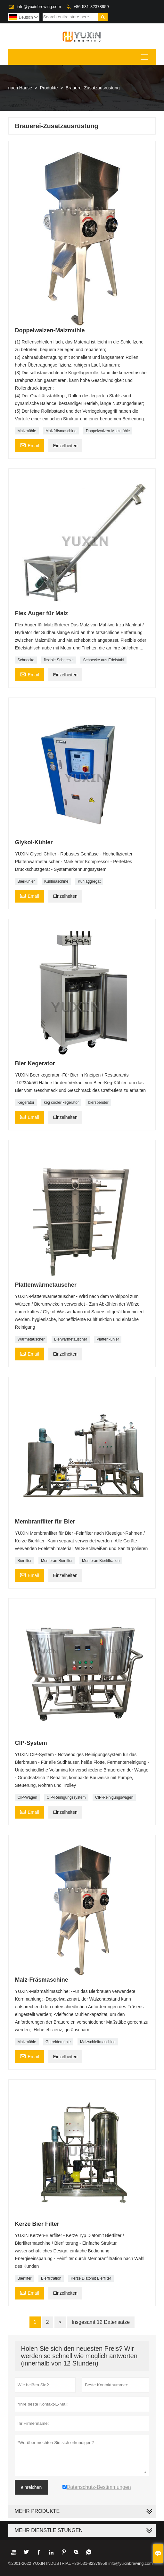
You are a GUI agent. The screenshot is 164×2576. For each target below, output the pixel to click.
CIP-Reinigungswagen (114, 1797)
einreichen (31, 2487)
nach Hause (20, 87)
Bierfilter (25, 1560)
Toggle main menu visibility (145, 55)
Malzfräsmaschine (61, 431)
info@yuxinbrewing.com (39, 6)
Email (29, 445)
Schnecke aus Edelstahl (103, 660)
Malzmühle (27, 431)
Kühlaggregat (89, 881)
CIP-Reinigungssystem (66, 1797)
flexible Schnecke (59, 660)
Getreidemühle (58, 2042)
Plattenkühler (107, 1339)
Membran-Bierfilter (57, 1560)
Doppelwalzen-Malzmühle (108, 431)
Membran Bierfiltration (100, 1560)
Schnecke (26, 660)
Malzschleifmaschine (98, 2042)
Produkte (49, 87)
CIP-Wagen (27, 1797)
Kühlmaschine (56, 881)
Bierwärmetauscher (70, 1339)
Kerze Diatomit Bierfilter (91, 2278)
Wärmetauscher (31, 1339)
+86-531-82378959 (91, 6)
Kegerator (26, 1102)
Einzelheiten (65, 445)
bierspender (98, 1102)
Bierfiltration (51, 2278)
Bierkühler (26, 881)
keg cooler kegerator (61, 1102)
